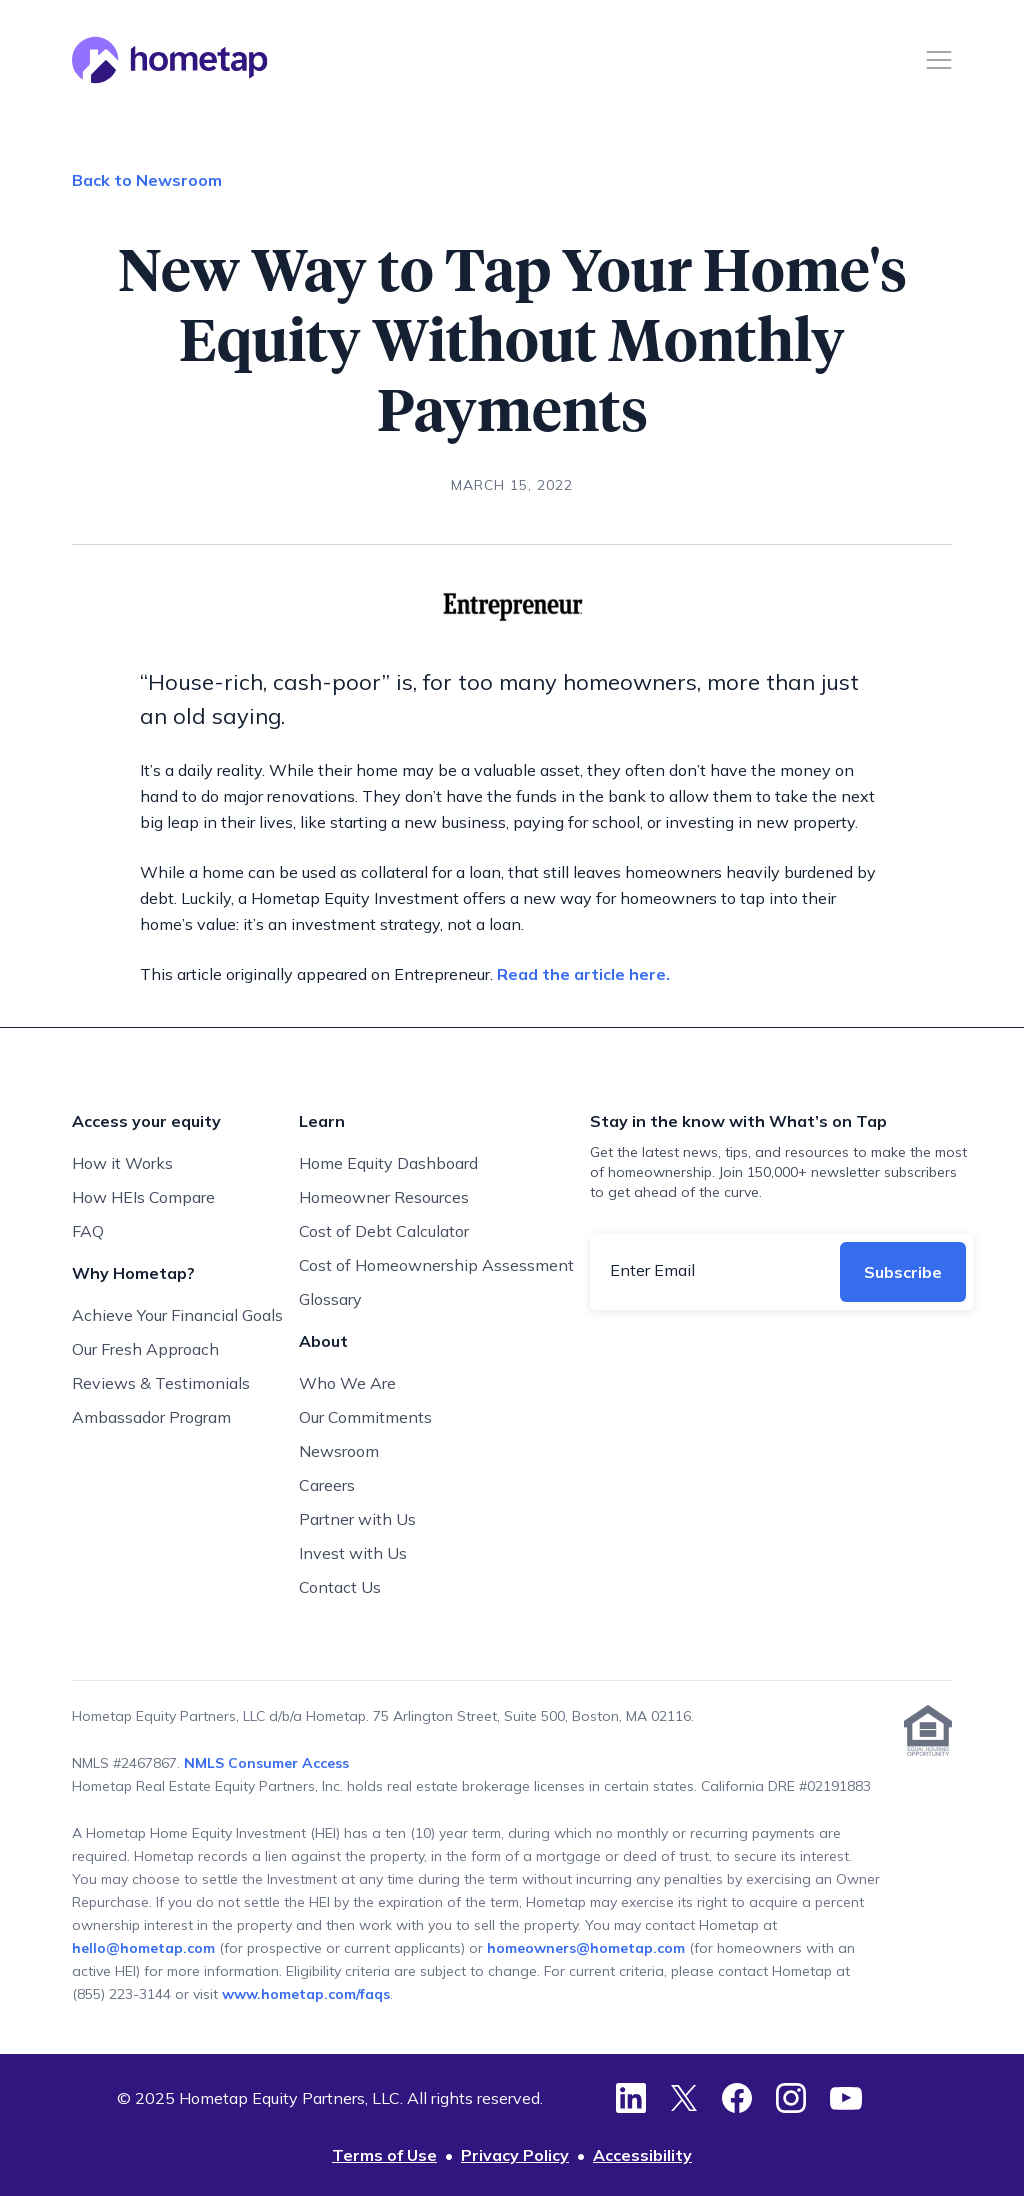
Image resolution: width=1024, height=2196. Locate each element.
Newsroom (339, 1451)
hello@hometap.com (145, 1948)
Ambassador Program (151, 1417)
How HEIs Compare (143, 1197)
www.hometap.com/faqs (306, 1994)
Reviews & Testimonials (161, 1383)
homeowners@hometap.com (586, 1948)
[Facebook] (737, 2098)
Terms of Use (384, 2155)
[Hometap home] (170, 60)
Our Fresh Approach (145, 1349)
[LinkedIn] (631, 2098)
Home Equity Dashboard (388, 1163)
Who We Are (347, 1383)
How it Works (122, 1163)
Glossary (330, 1299)
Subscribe (903, 1272)
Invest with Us (353, 1553)
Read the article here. (583, 974)
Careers (327, 1485)
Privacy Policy (515, 2155)
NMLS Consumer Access (266, 1763)
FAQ (88, 1231)
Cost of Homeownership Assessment (436, 1265)
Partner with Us (357, 1519)
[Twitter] (684, 2098)
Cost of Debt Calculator (384, 1231)
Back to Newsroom (147, 180)
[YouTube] (846, 2098)
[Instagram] (791, 2098)
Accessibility (642, 2155)
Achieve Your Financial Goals (177, 1315)
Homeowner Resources (384, 1197)
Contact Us (340, 1587)
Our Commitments (365, 1417)
